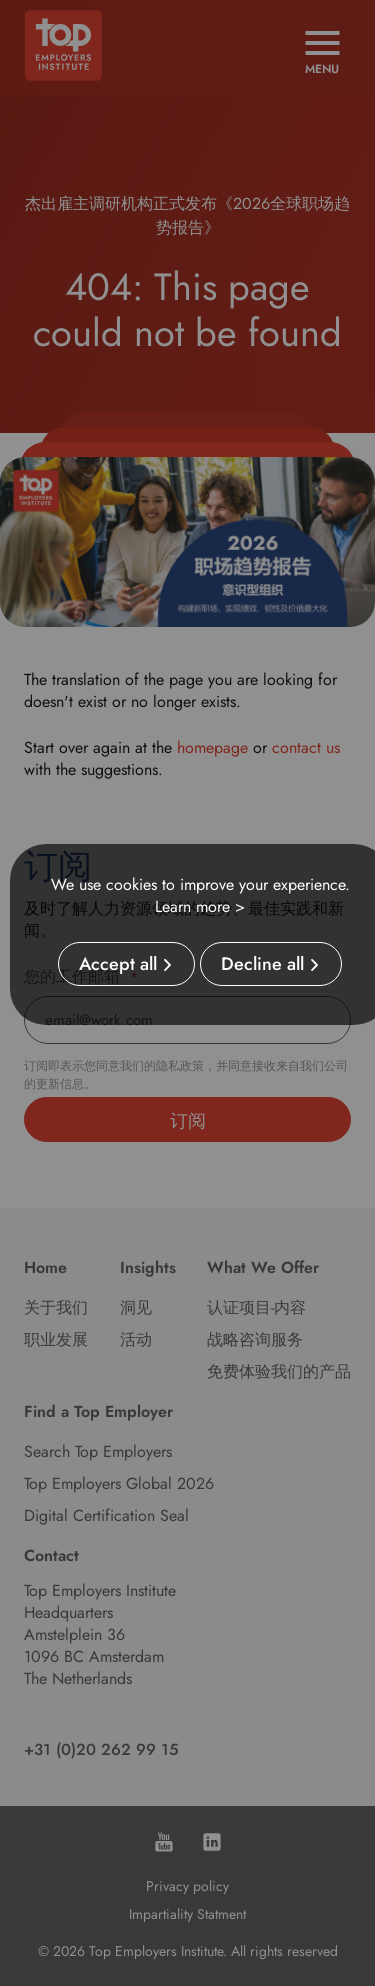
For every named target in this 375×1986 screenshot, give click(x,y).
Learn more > (200, 906)
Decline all (262, 964)
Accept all (118, 964)
